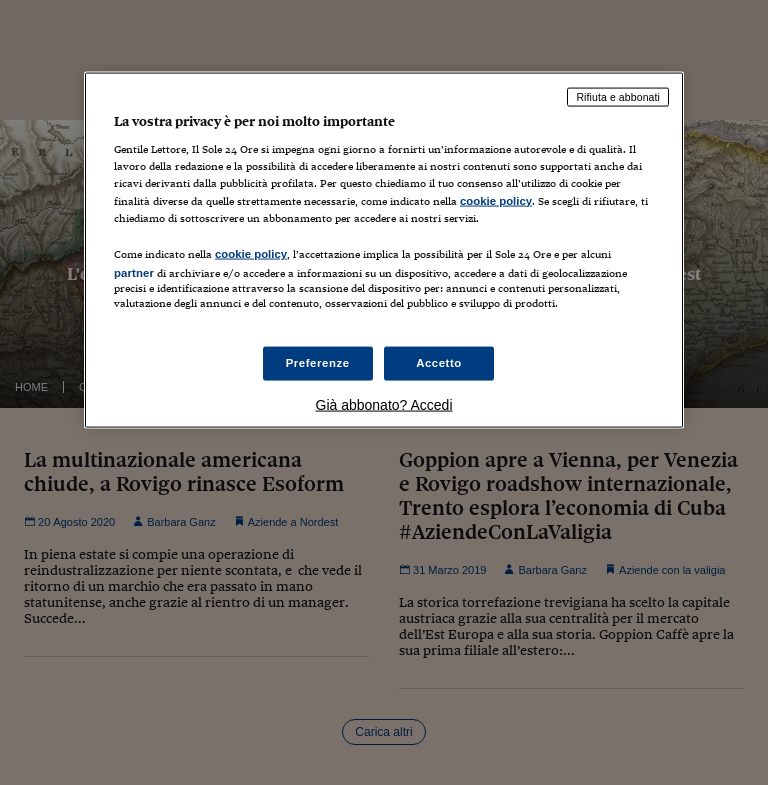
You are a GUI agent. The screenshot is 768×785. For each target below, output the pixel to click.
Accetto (439, 363)
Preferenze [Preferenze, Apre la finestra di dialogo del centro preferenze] (318, 363)
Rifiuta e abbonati (618, 96)
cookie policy (496, 200)
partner (134, 272)
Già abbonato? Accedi (384, 405)
